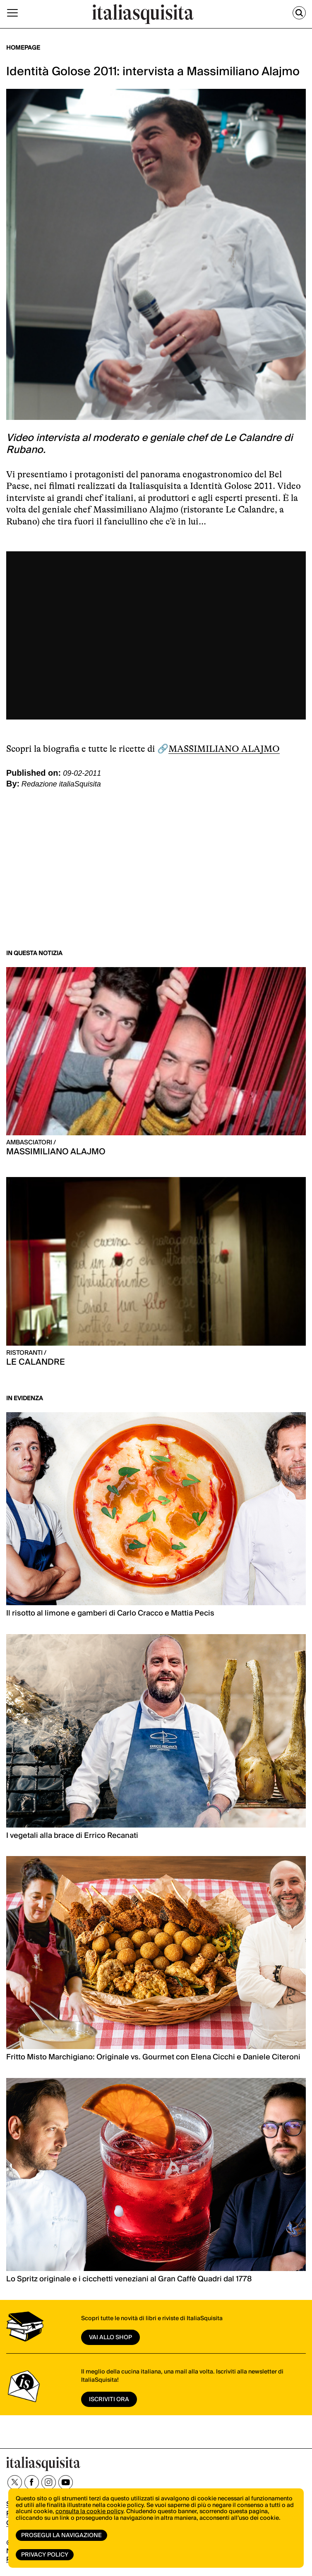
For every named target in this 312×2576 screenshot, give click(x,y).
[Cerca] (299, 12)
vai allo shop (110, 2337)
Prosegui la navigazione (61, 2535)
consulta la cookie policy (89, 2511)
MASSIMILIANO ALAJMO (224, 748)
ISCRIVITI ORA (109, 2399)
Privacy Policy (44, 2555)
